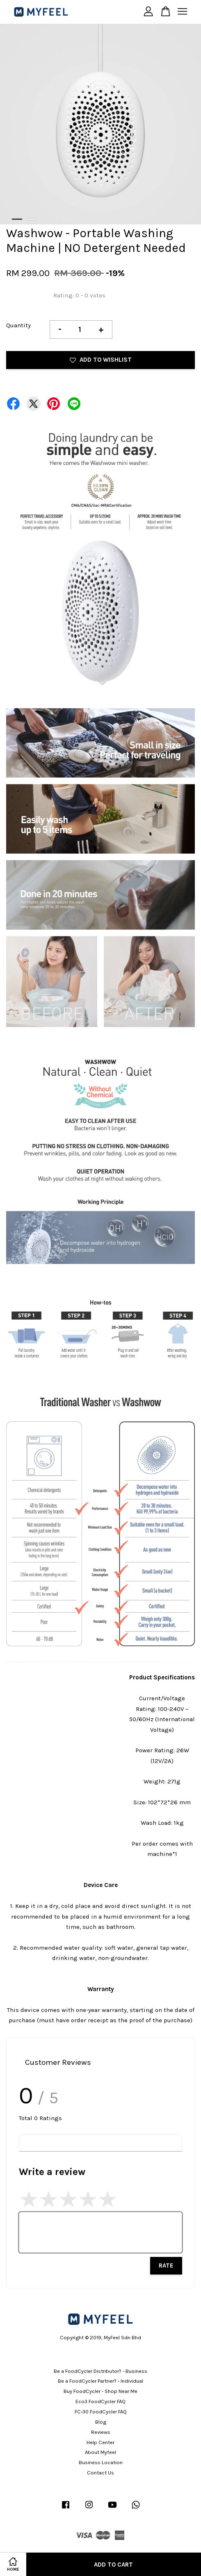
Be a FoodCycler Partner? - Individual (100, 2381)
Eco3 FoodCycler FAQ (100, 2401)
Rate (166, 2265)
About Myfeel (100, 2452)
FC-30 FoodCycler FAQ (101, 2411)
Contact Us (100, 2473)
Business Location (101, 2462)
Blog (100, 2422)
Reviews (100, 2432)
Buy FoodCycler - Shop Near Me (100, 2391)
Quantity (18, 325)
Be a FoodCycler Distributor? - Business (100, 2371)
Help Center (100, 2442)
